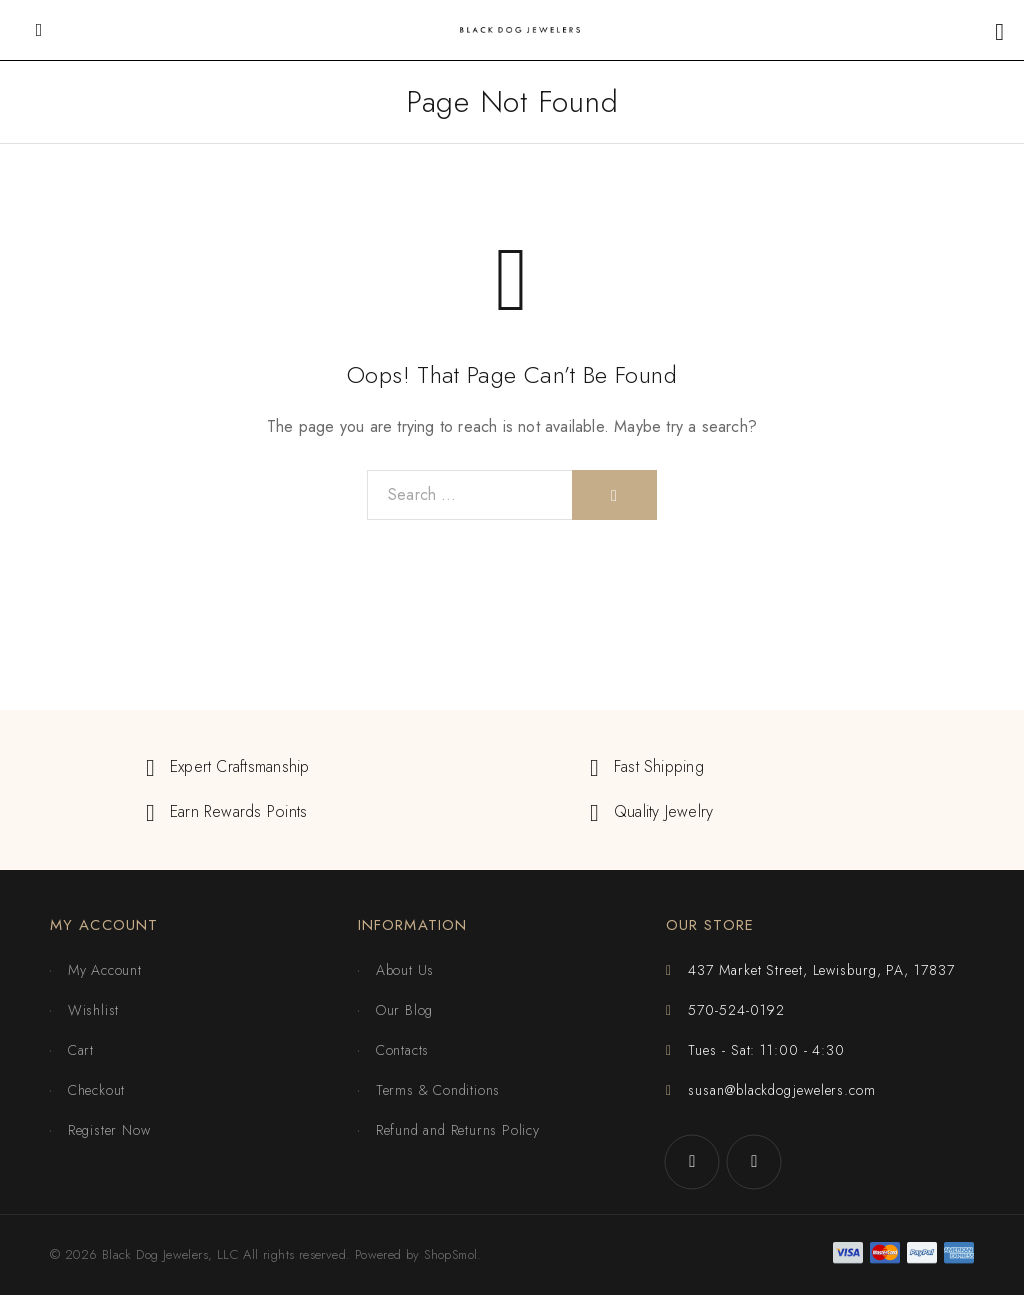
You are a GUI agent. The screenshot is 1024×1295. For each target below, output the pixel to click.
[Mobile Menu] (39, 30)
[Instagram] (754, 1162)
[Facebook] (692, 1162)
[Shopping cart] (999, 31)
